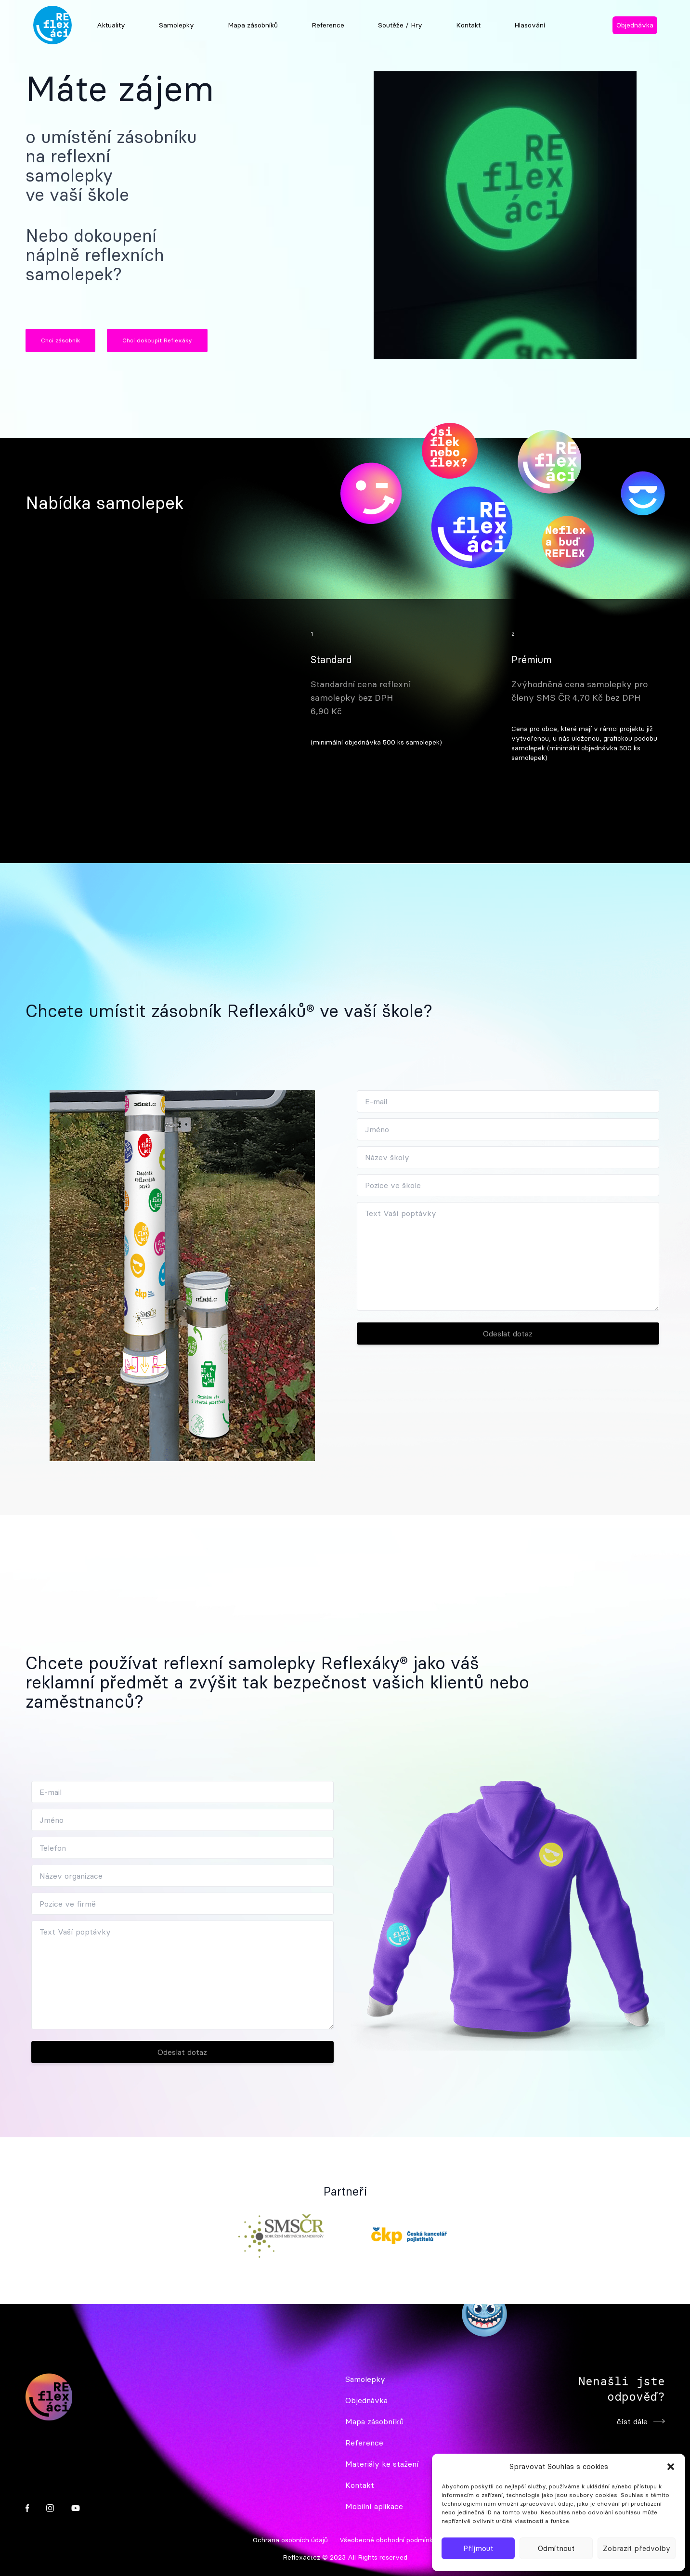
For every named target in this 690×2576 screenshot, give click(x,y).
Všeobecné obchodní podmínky (388, 2540)
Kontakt (468, 25)
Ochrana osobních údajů (290, 2540)
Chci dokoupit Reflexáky (157, 340)
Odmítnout (556, 2548)
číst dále (641, 2421)
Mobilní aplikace (374, 2506)
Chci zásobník (60, 340)
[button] (671, 2466)
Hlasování (529, 25)
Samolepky (176, 25)
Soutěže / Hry (400, 25)
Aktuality (111, 25)
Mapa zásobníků (253, 25)
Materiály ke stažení (382, 2464)
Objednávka (634, 25)
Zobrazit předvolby (636, 2548)
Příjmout (478, 2548)
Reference (328, 25)
